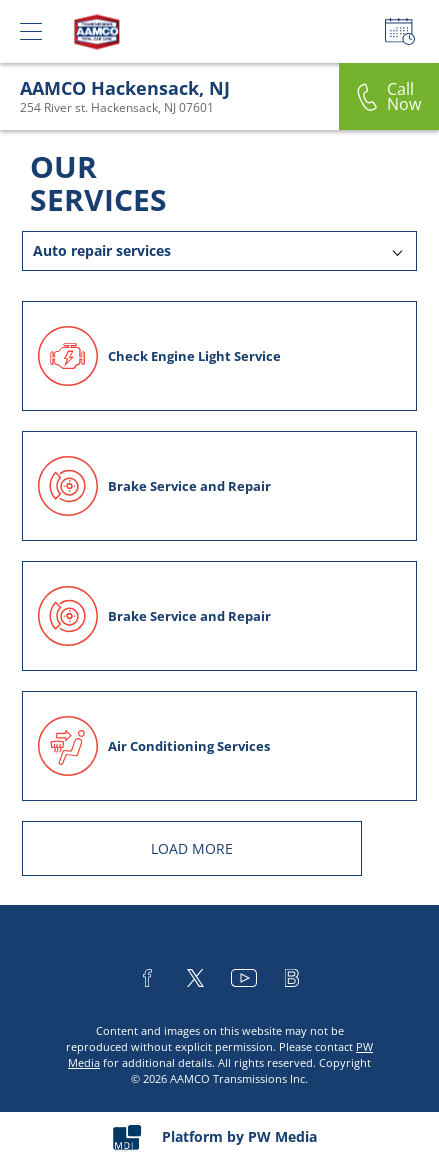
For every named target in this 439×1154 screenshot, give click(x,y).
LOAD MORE (192, 848)
